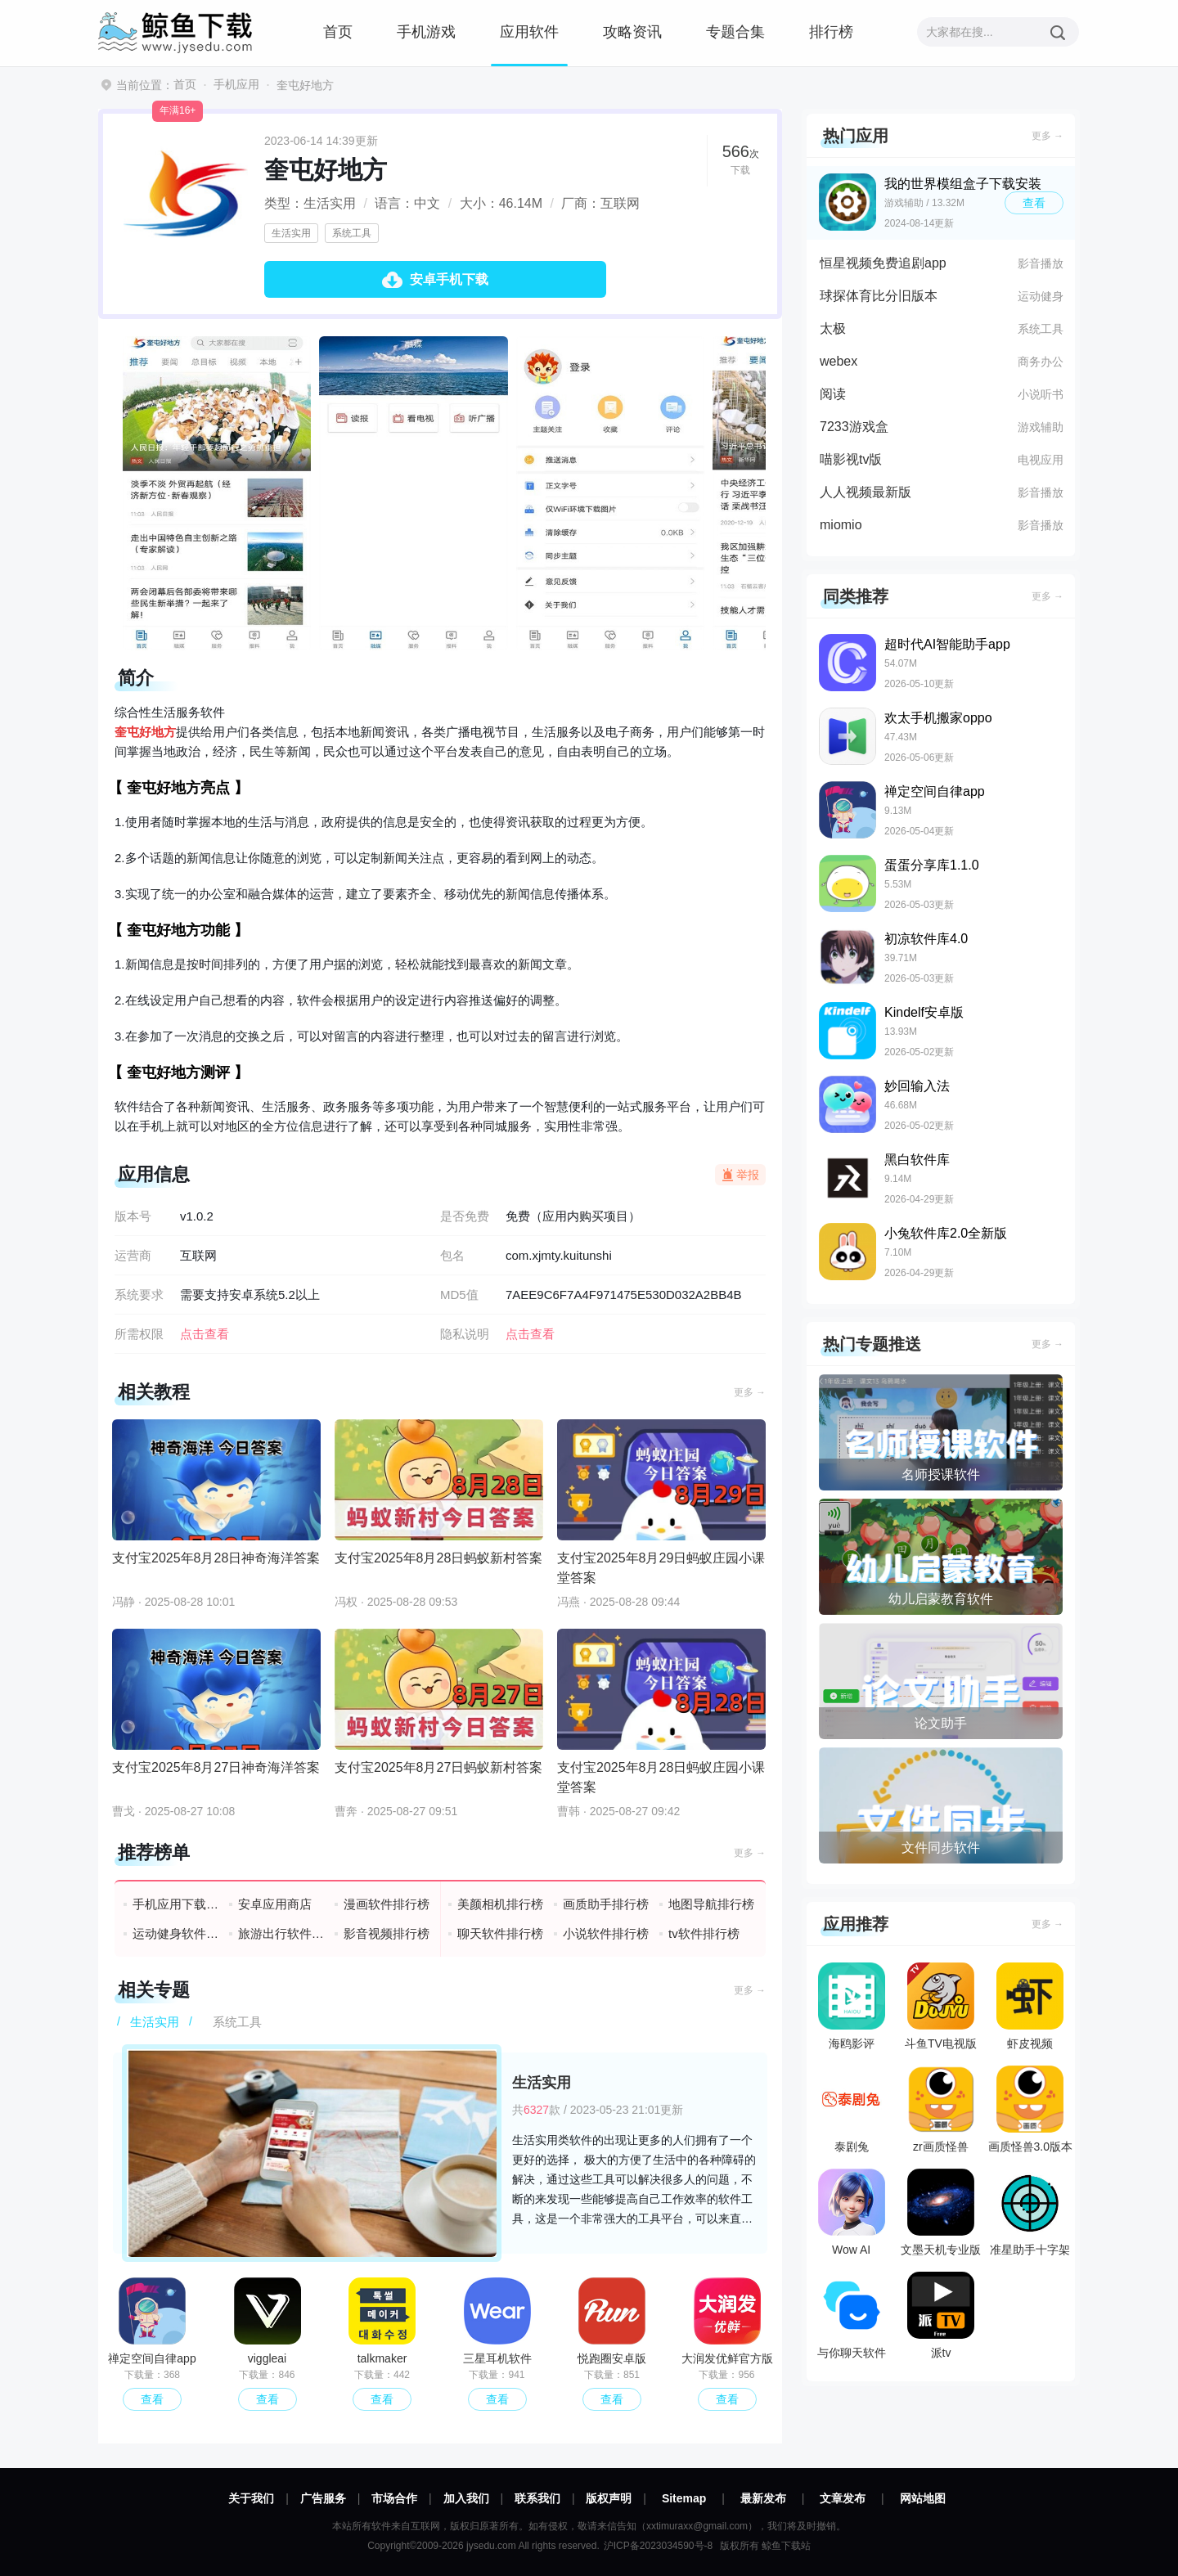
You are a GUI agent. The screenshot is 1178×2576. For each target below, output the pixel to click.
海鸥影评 (851, 2006)
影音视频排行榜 (386, 1933)
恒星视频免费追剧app (883, 263)
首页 (338, 32)
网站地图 (923, 2498)
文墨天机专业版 (941, 2212)
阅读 (833, 394)
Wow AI (851, 2212)
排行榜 (831, 32)
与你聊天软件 (851, 2315)
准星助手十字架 (1030, 2212)
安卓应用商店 (275, 1904)
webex (838, 361)
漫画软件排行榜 (386, 1904)
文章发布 (843, 2498)
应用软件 (529, 32)
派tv (940, 2315)
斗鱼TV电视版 (941, 2006)
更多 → (750, 1392)
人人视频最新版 (865, 492)
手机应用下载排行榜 (176, 1904)
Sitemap (684, 2498)
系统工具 (351, 233)
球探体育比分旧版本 (878, 296)
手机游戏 (426, 32)
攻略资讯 (632, 32)
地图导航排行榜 (711, 1904)
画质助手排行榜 (606, 1904)
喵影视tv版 (851, 459)
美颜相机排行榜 (500, 1904)
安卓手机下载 (449, 279)
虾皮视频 (1029, 2006)
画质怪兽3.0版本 (1030, 2109)
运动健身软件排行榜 (176, 1933)
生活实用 (291, 233)
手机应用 (236, 84)
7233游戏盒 (854, 427)
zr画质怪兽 (940, 2109)
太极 (833, 328)
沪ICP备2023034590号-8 (658, 2545)
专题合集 (735, 32)
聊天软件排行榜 (500, 1933)
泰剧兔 (851, 2109)
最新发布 (763, 2498)
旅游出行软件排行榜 (282, 1933)
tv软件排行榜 (704, 1933)
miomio (841, 525)
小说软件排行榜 (606, 1933)
